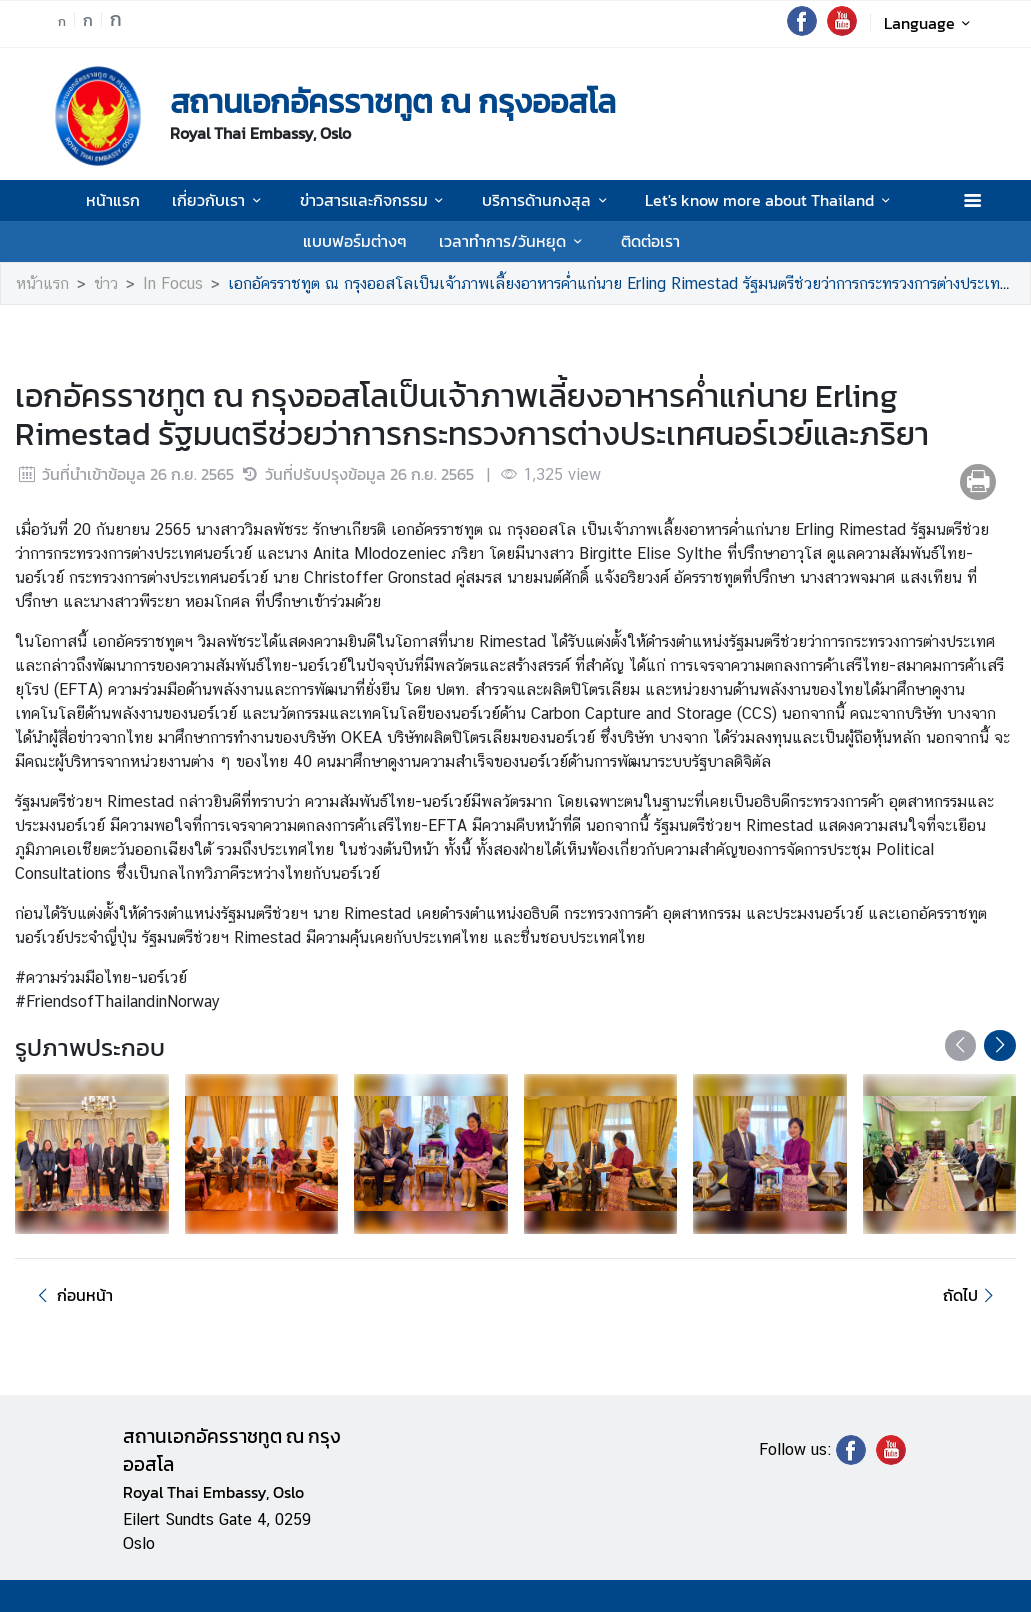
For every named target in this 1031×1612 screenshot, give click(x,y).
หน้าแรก (113, 200)
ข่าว (106, 283)
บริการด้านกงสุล (547, 200)
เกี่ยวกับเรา (219, 200)
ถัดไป (971, 1295)
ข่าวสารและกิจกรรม (375, 200)
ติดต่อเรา (650, 241)
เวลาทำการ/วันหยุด (513, 241)
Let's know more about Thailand (770, 200)
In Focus (173, 283)
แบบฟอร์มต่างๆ (355, 241)
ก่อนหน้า (72, 1295)
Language (930, 23)
